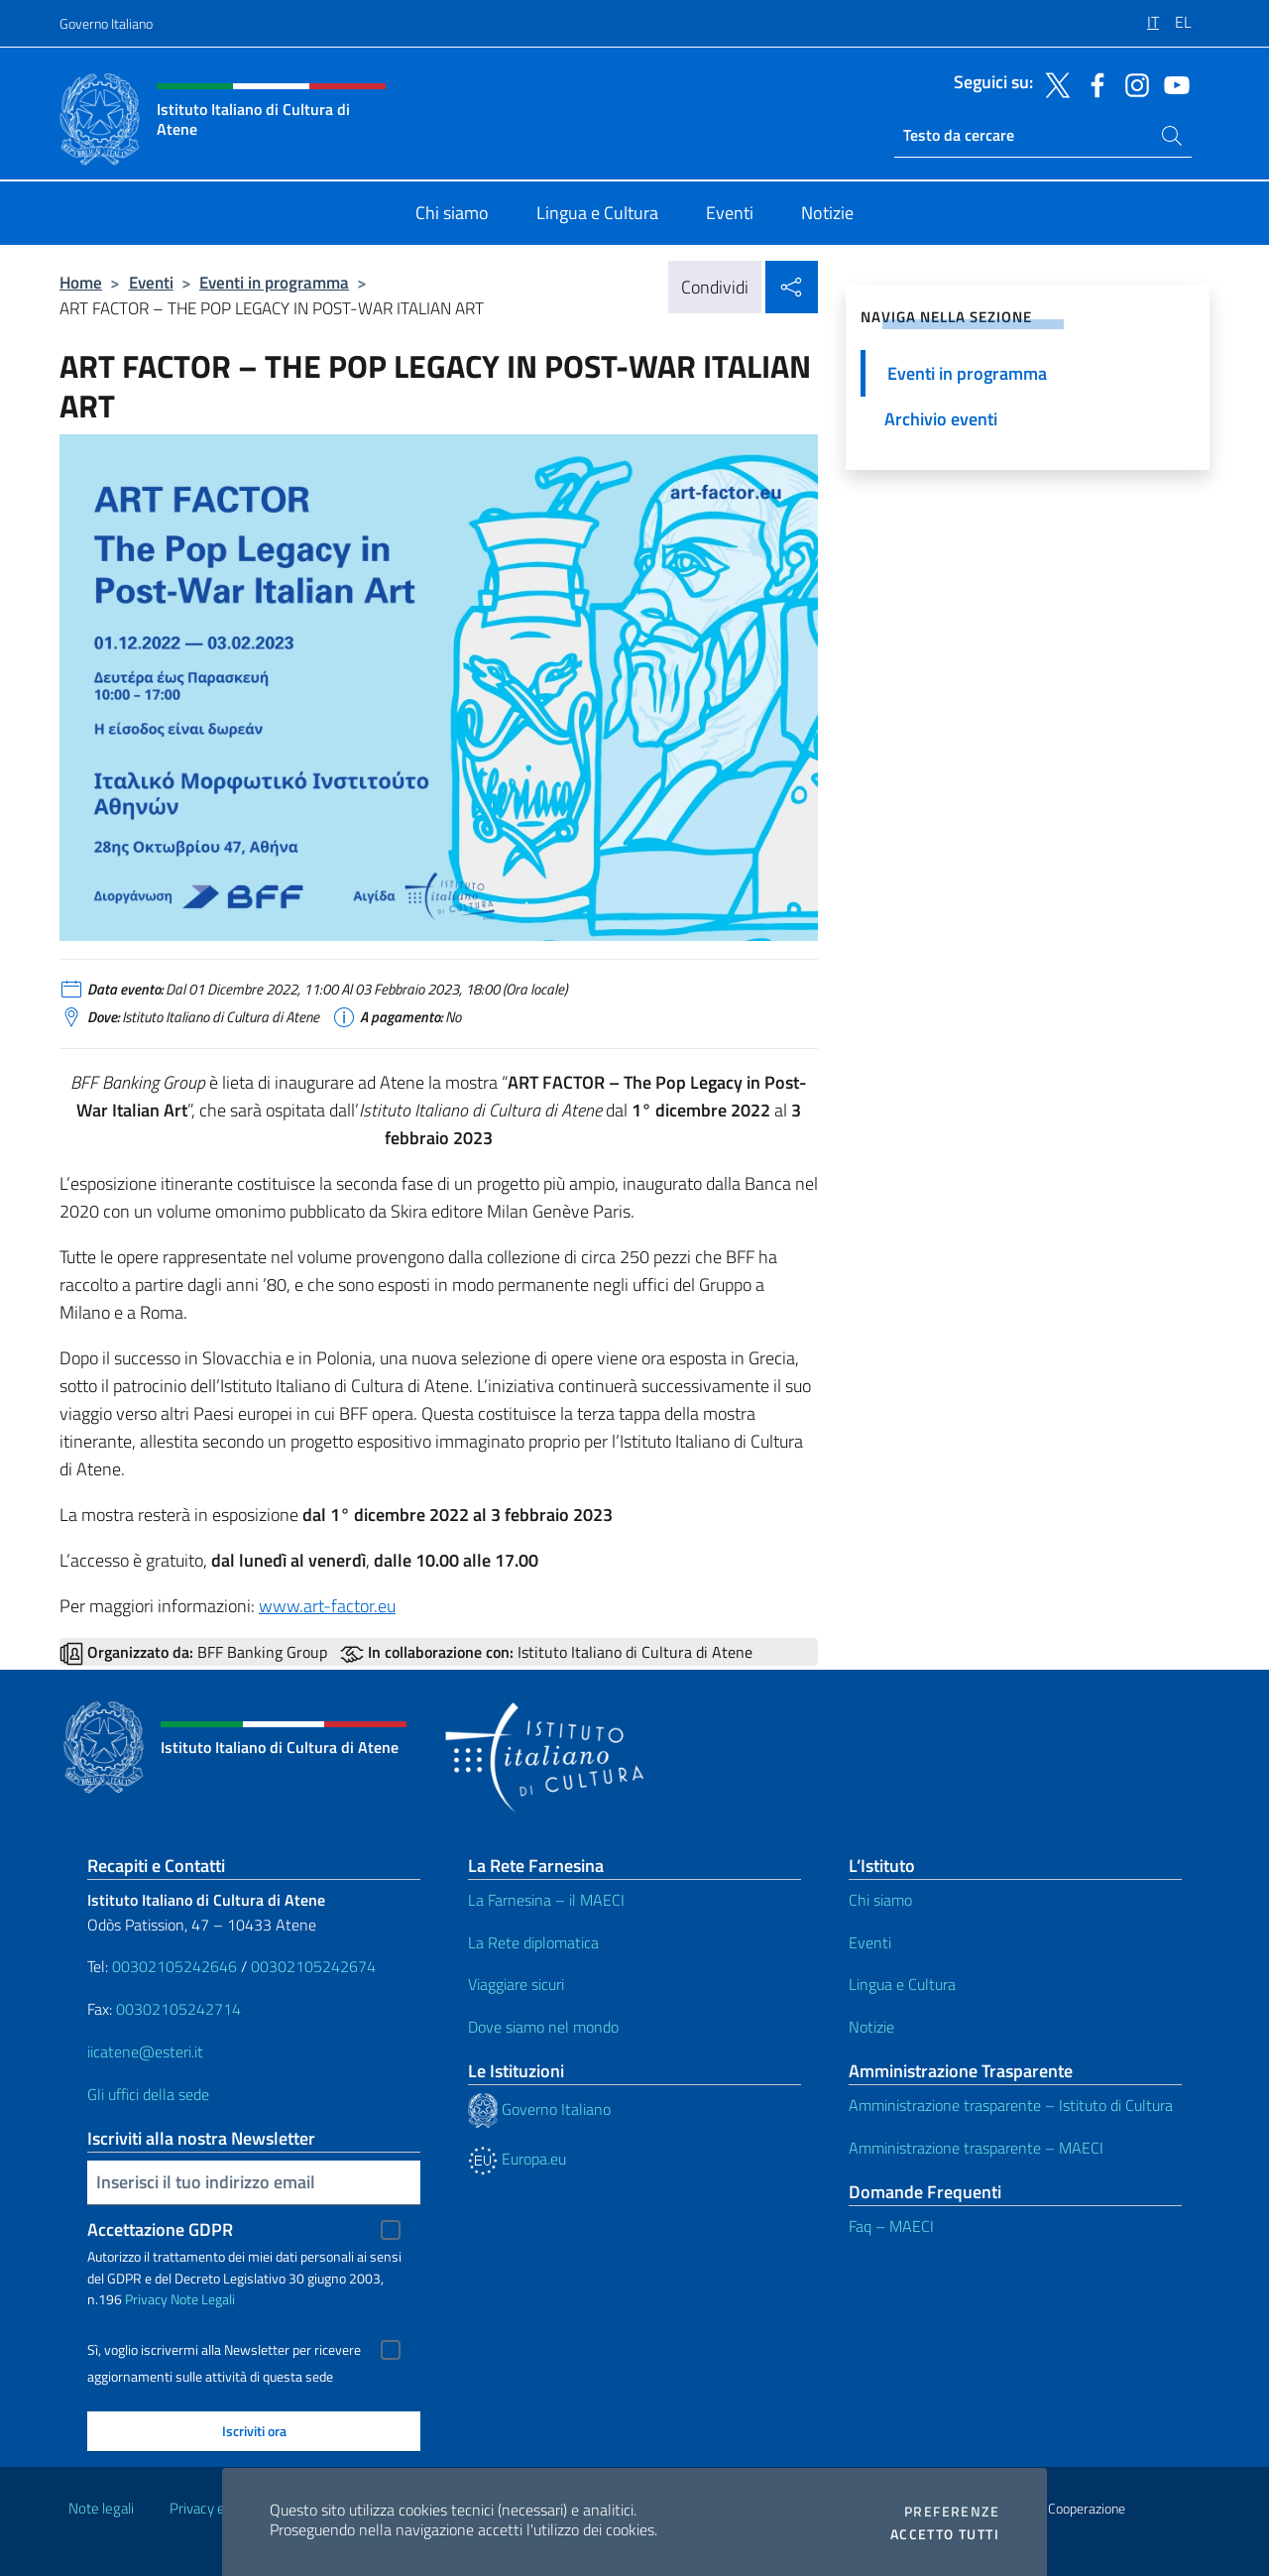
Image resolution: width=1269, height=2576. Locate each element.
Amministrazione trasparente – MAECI (976, 2148)
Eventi (151, 282)
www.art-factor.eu (327, 1605)
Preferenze (951, 2511)
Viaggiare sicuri (516, 1984)
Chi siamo (880, 1900)
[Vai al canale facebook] (1092, 83)
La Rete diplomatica (533, 1942)
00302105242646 (174, 1966)
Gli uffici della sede (148, 2094)
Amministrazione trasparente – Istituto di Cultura (1011, 2105)
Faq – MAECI (891, 2226)
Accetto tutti (944, 2534)
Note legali (101, 2508)
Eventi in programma (274, 282)
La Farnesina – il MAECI (546, 1900)
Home (80, 282)
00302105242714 (178, 2009)
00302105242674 (313, 1966)
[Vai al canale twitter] (1053, 83)
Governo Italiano (106, 23)
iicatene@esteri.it (145, 2051)
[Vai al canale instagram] (1132, 83)
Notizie (871, 2027)
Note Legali (203, 2298)
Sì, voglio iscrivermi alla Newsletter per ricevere (224, 2350)
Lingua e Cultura (902, 1984)
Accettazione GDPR (160, 2229)
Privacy (146, 2298)
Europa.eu (517, 2158)
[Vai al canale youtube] (1172, 83)
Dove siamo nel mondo (543, 2027)
